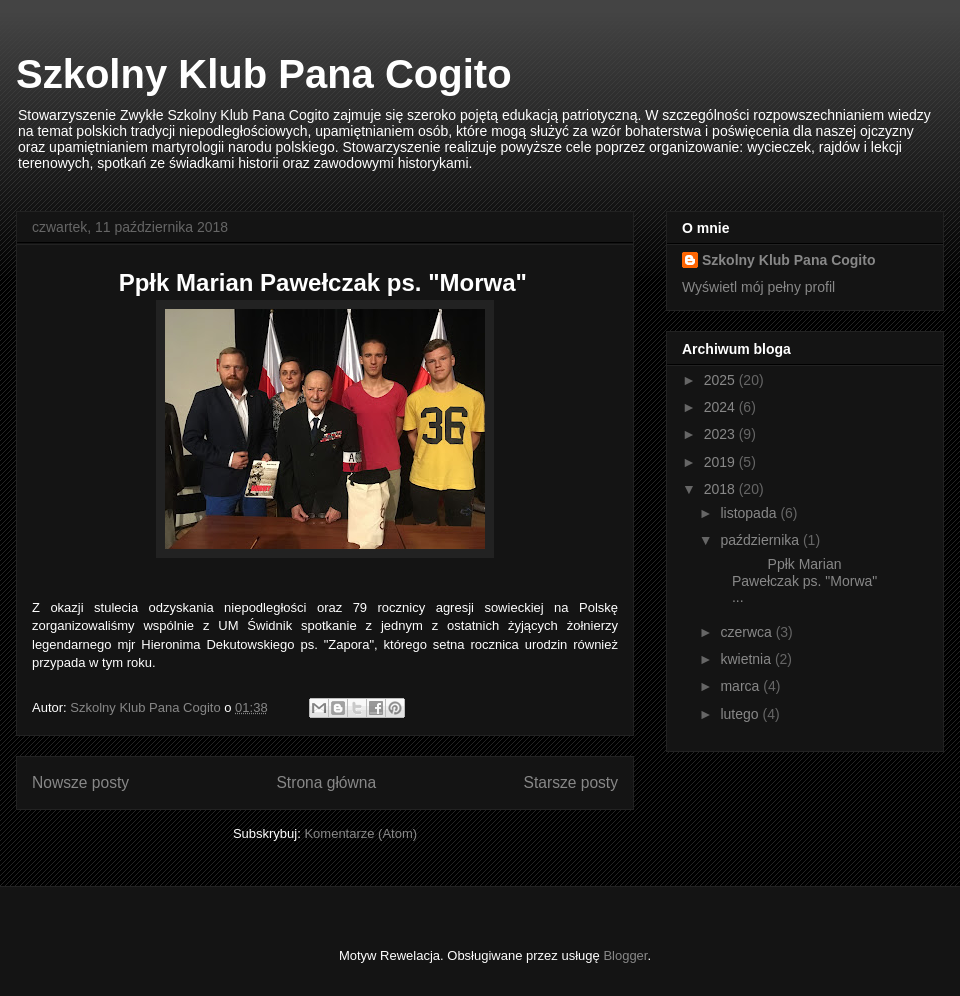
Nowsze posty (80, 782)
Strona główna (326, 782)
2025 (721, 380)
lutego (741, 714)
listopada (750, 513)
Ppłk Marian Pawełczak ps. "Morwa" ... (797, 581)
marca (741, 686)
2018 (721, 489)
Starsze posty (571, 782)
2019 (721, 462)
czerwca (747, 632)
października (761, 540)
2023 (721, 434)
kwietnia (747, 659)
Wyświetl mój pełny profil (758, 287)
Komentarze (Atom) (360, 833)
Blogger (625, 955)
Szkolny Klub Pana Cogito (264, 74)
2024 (721, 407)
